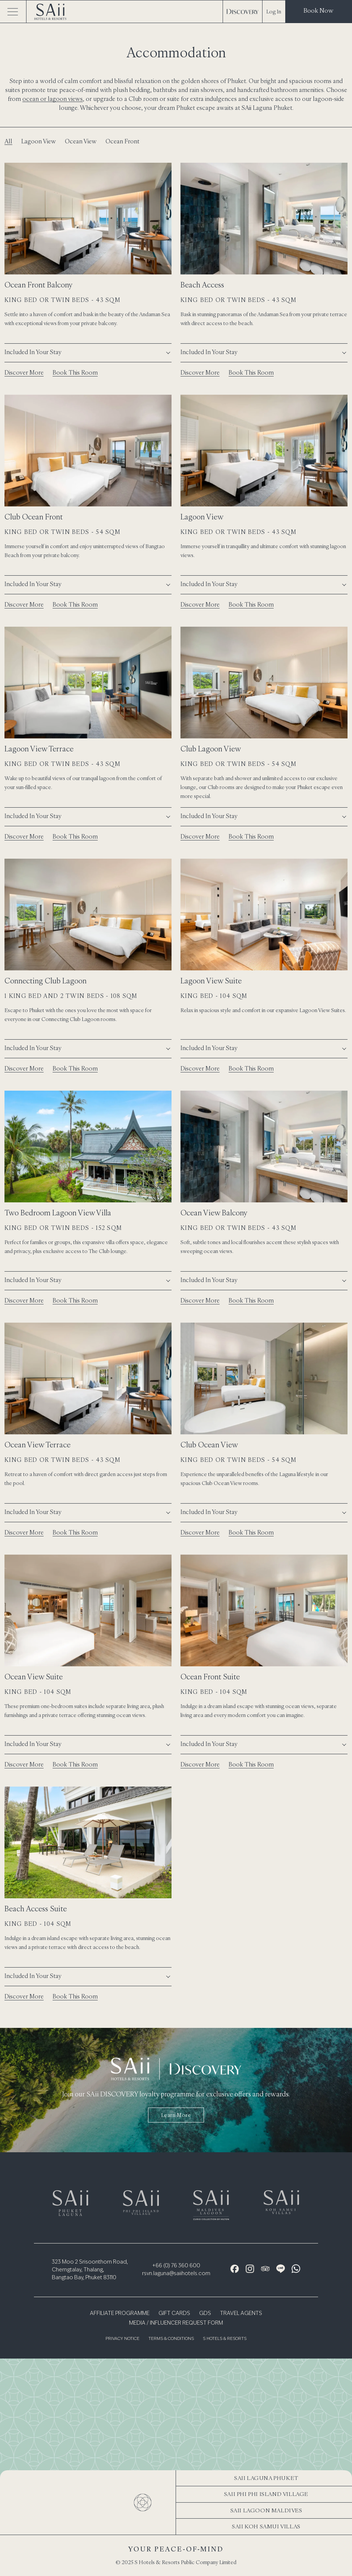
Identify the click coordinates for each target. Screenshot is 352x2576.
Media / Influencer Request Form (176, 2323)
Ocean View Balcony (213, 1213)
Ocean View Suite (33, 1677)
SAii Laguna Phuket (266, 2477)
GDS (205, 2313)
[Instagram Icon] (250, 2268)
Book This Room (75, 372)
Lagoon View (38, 141)
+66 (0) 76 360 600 (176, 2265)
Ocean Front (122, 141)
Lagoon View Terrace (38, 749)
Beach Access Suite (35, 1909)
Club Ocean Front (33, 517)
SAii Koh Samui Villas (266, 2526)
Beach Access (202, 285)
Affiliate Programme (120, 2313)
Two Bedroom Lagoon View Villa (57, 1213)
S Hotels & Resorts (224, 2339)
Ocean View (81, 141)
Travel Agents (241, 2313)
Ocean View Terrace (37, 1445)
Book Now (318, 10)
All (8, 141)
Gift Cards (174, 2313)
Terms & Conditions (171, 2339)
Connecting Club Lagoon (45, 981)
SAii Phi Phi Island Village (266, 2493)
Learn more (176, 2115)
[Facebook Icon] (234, 2268)
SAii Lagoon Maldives (266, 2510)
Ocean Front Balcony (38, 285)
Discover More (24, 372)
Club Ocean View (209, 1445)
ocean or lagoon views (52, 98)
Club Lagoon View (210, 749)
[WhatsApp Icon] (296, 2268)
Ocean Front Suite (210, 1677)
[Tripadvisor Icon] (265, 2268)
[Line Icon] (280, 2268)
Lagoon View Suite (211, 981)
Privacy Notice (122, 2339)
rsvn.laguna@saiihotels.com (176, 2273)
